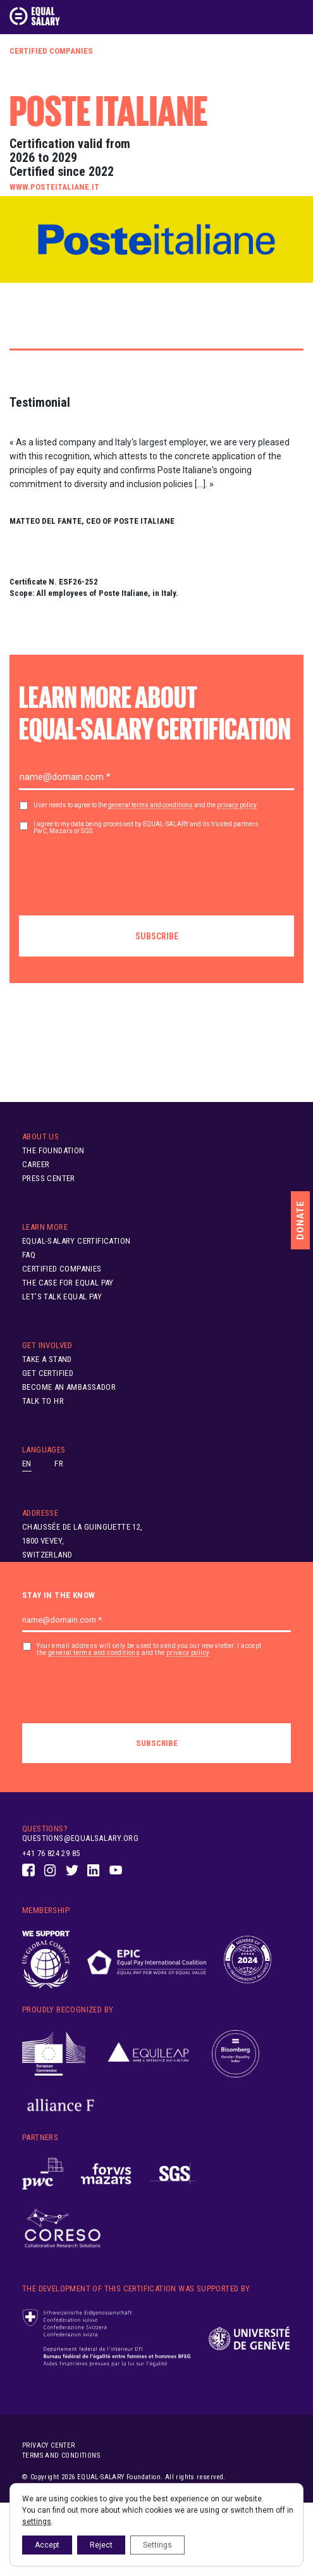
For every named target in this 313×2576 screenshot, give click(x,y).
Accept (47, 2545)
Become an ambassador (69, 1387)
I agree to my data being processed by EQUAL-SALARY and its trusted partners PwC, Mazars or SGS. (146, 827)
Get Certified (47, 1373)
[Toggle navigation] (296, 16)
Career (35, 1164)
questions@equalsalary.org (80, 1838)
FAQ (28, 1255)
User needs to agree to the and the (145, 805)
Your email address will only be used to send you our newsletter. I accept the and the (149, 1649)
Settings (157, 2545)
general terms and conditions (150, 805)
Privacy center (48, 2445)
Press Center (48, 1178)
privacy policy (237, 805)
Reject (101, 2545)
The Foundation (53, 1150)
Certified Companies (51, 51)
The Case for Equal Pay (68, 1282)
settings (36, 2521)
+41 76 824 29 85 (51, 1853)
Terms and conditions (61, 2455)
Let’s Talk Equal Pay (62, 1296)
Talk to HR (43, 1401)
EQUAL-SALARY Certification (76, 1241)
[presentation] (115, 870)
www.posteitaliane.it (54, 187)
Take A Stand (47, 1359)
